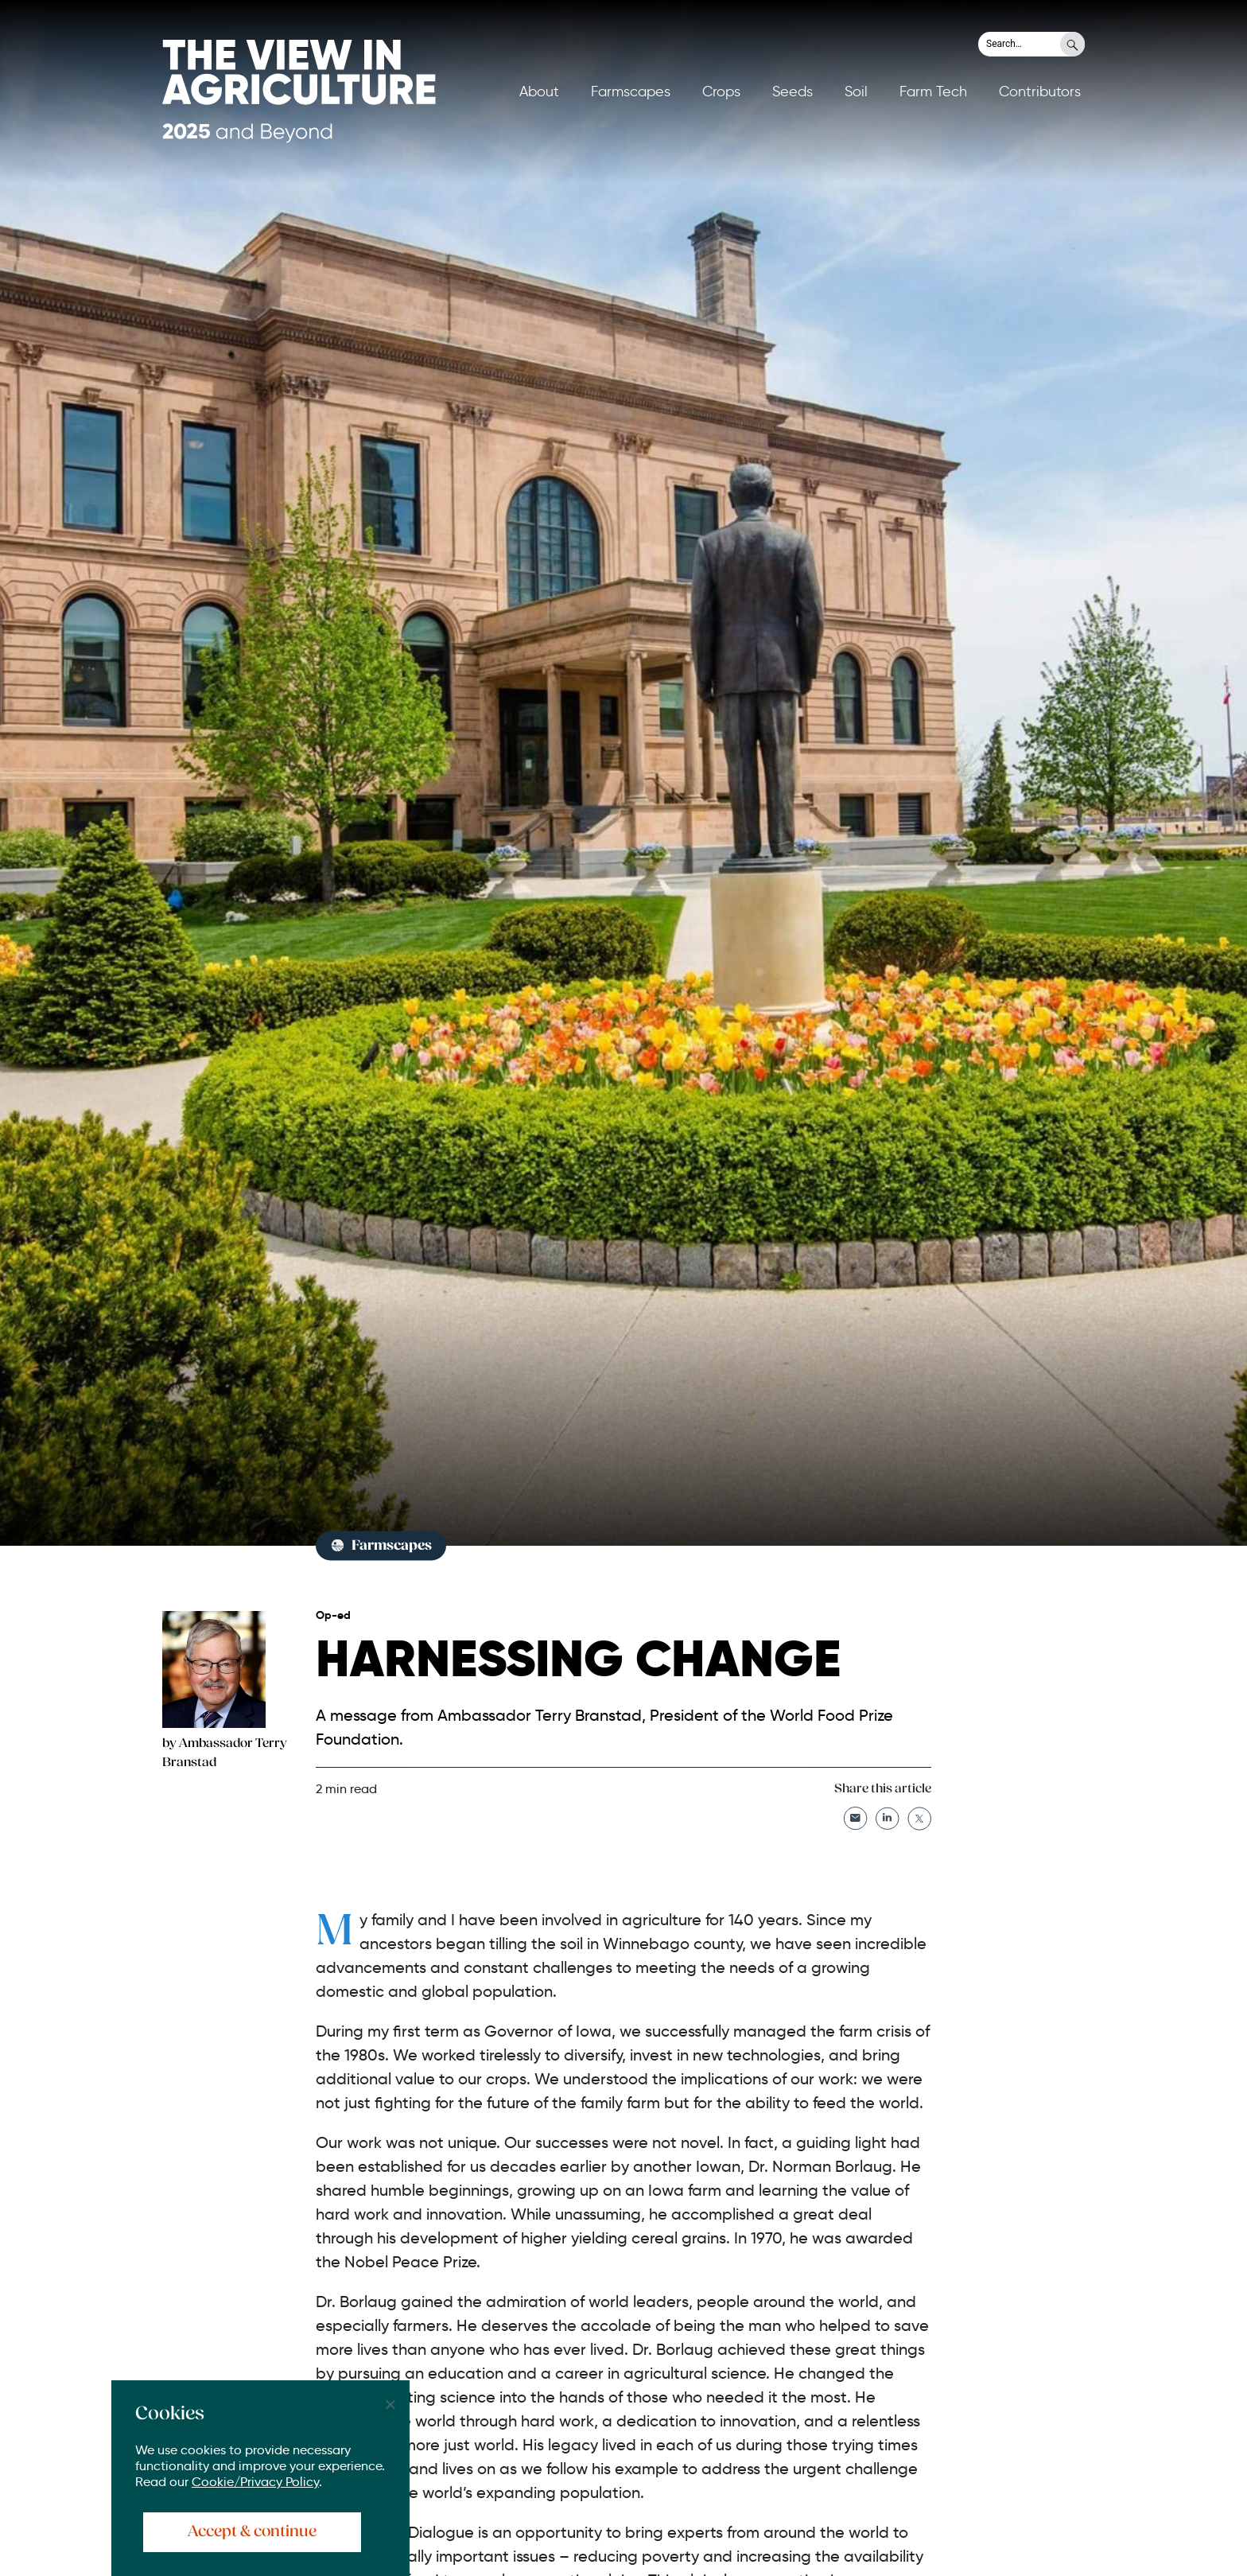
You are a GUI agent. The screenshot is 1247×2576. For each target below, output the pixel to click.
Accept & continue (252, 2532)
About (539, 91)
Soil (856, 91)
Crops (721, 91)
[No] (390, 2404)
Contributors (1040, 91)
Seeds (792, 91)
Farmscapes (630, 91)
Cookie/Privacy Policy (255, 2481)
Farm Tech (933, 91)
